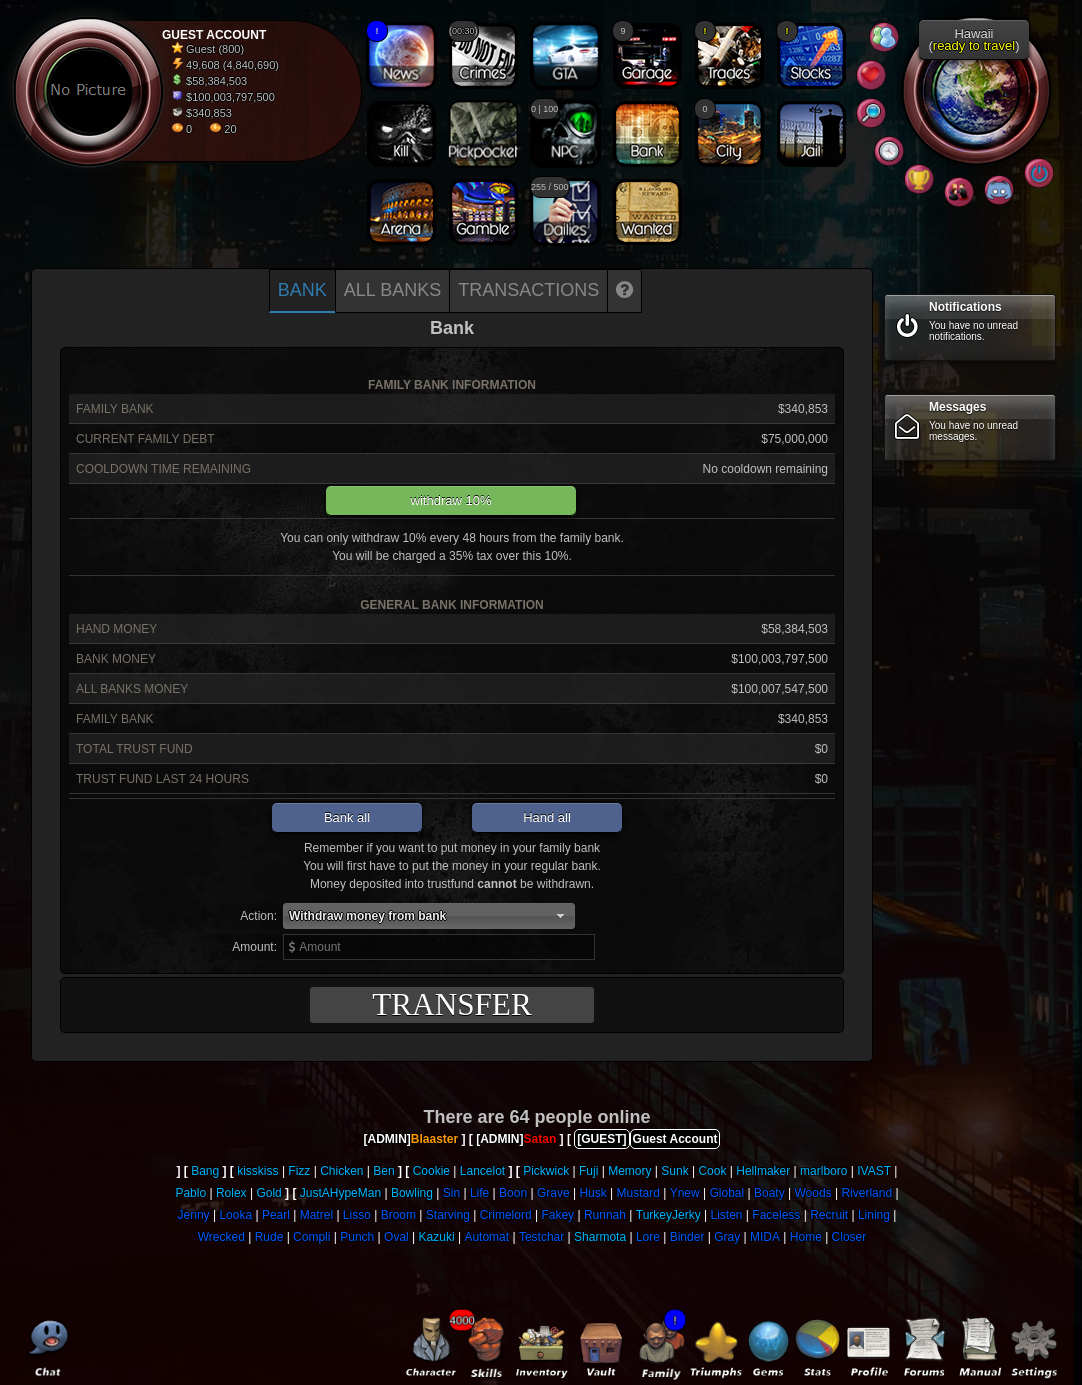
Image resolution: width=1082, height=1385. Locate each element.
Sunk (674, 1171)
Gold (268, 1193)
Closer (849, 1237)
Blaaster (434, 1139)
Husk (592, 1193)
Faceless (776, 1215)
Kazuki (437, 1237)
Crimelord (506, 1215)
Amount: (254, 947)
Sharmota (600, 1237)
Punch (357, 1237)
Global (727, 1193)
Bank (302, 290)
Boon (513, 1193)
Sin (451, 1193)
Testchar (541, 1237)
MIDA (765, 1237)
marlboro (823, 1171)
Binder (687, 1237)
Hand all (547, 817)
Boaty (769, 1193)
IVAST (874, 1171)
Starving (448, 1215)
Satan (540, 1139)
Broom (398, 1215)
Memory (629, 1171)
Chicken (341, 1171)
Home (806, 1237)
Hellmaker (763, 1171)
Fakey (557, 1215)
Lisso (357, 1215)
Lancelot (482, 1171)
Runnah (605, 1215)
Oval (396, 1237)
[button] (429, 916)
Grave (553, 1193)
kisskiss (257, 1171)
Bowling (412, 1193)
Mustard (638, 1193)
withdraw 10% (451, 500)
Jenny (194, 1215)
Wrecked (221, 1237)
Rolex (231, 1193)
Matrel (316, 1215)
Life (479, 1193)
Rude (269, 1237)
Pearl (276, 1215)
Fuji (588, 1171)
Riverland (866, 1193)
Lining (874, 1215)
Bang (205, 1171)
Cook (712, 1171)
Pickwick (546, 1171)
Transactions (528, 290)
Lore (648, 1237)
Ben (383, 1171)
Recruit (829, 1215)
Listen (726, 1215)
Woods (812, 1193)
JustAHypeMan (340, 1193)
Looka (235, 1215)
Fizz (299, 1171)
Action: (258, 916)
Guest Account (675, 1139)
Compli (311, 1237)
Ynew (685, 1193)
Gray (727, 1237)
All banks (392, 290)
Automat (486, 1237)
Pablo (190, 1193)
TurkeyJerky (668, 1215)
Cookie (431, 1171)
